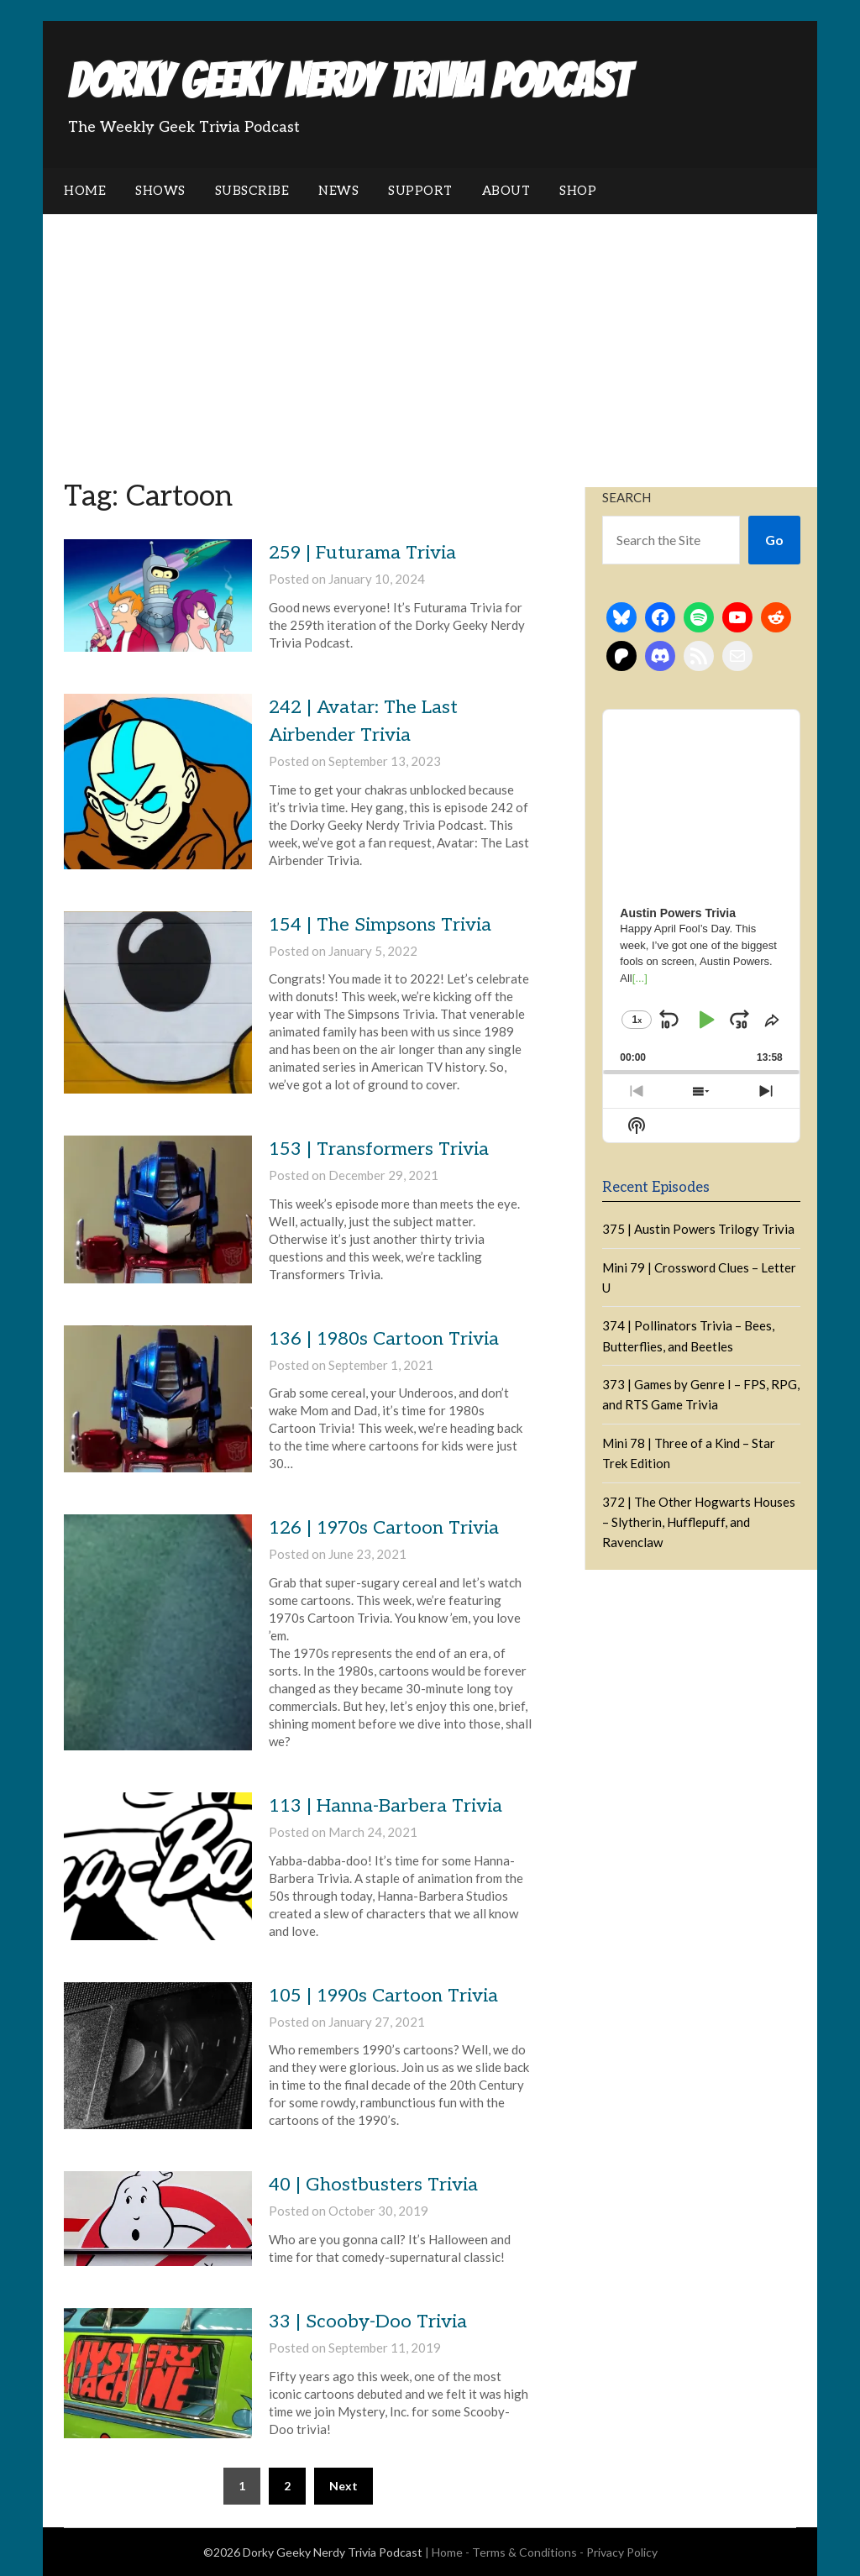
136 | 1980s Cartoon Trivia (384, 1339)
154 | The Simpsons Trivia (380, 925)
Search (626, 497)
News (338, 190)
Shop (577, 190)
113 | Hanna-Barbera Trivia (385, 1806)
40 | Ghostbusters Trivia (373, 2185)
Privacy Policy (622, 2552)
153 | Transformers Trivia (379, 1149)
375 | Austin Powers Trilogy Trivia (698, 1228)
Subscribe (252, 190)
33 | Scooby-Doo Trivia (368, 2321)
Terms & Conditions (524, 2552)
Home (85, 190)
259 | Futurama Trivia (362, 553)
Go (774, 540)
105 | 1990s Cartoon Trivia (383, 1996)
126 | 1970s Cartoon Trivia (384, 1528)
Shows (160, 190)
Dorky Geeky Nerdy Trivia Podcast (348, 81)
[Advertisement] (430, 340)
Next (343, 2486)
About (506, 190)
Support (420, 190)
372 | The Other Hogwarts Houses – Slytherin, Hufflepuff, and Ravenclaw (698, 1522)
